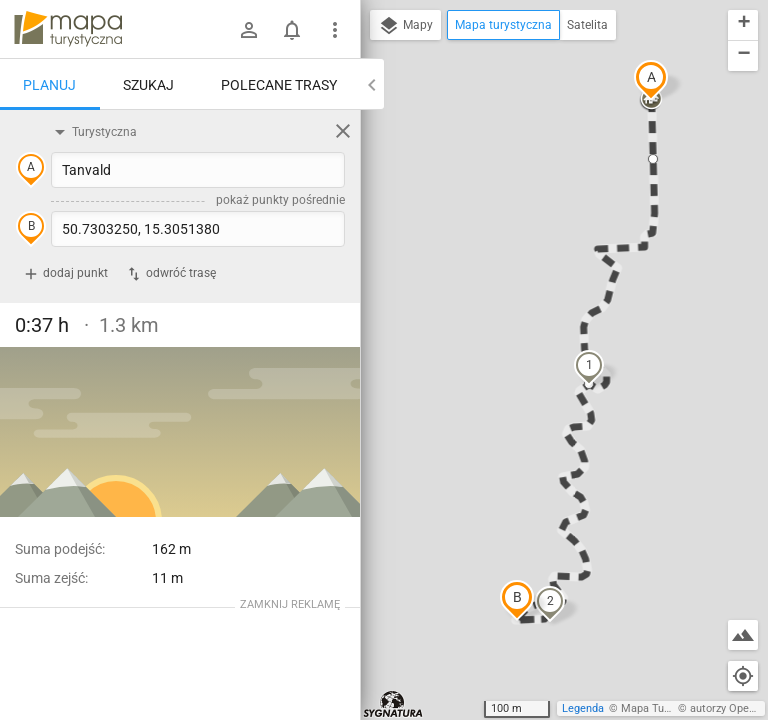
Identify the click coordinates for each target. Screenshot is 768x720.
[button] (651, 80)
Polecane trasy (279, 85)
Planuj (49, 85)
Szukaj (148, 85)
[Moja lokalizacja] (743, 676)
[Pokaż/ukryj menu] (335, 30)
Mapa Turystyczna (666, 708)
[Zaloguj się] (249, 30)
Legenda (583, 708)
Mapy (405, 26)
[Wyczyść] (343, 131)
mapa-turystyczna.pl (68, 29)
